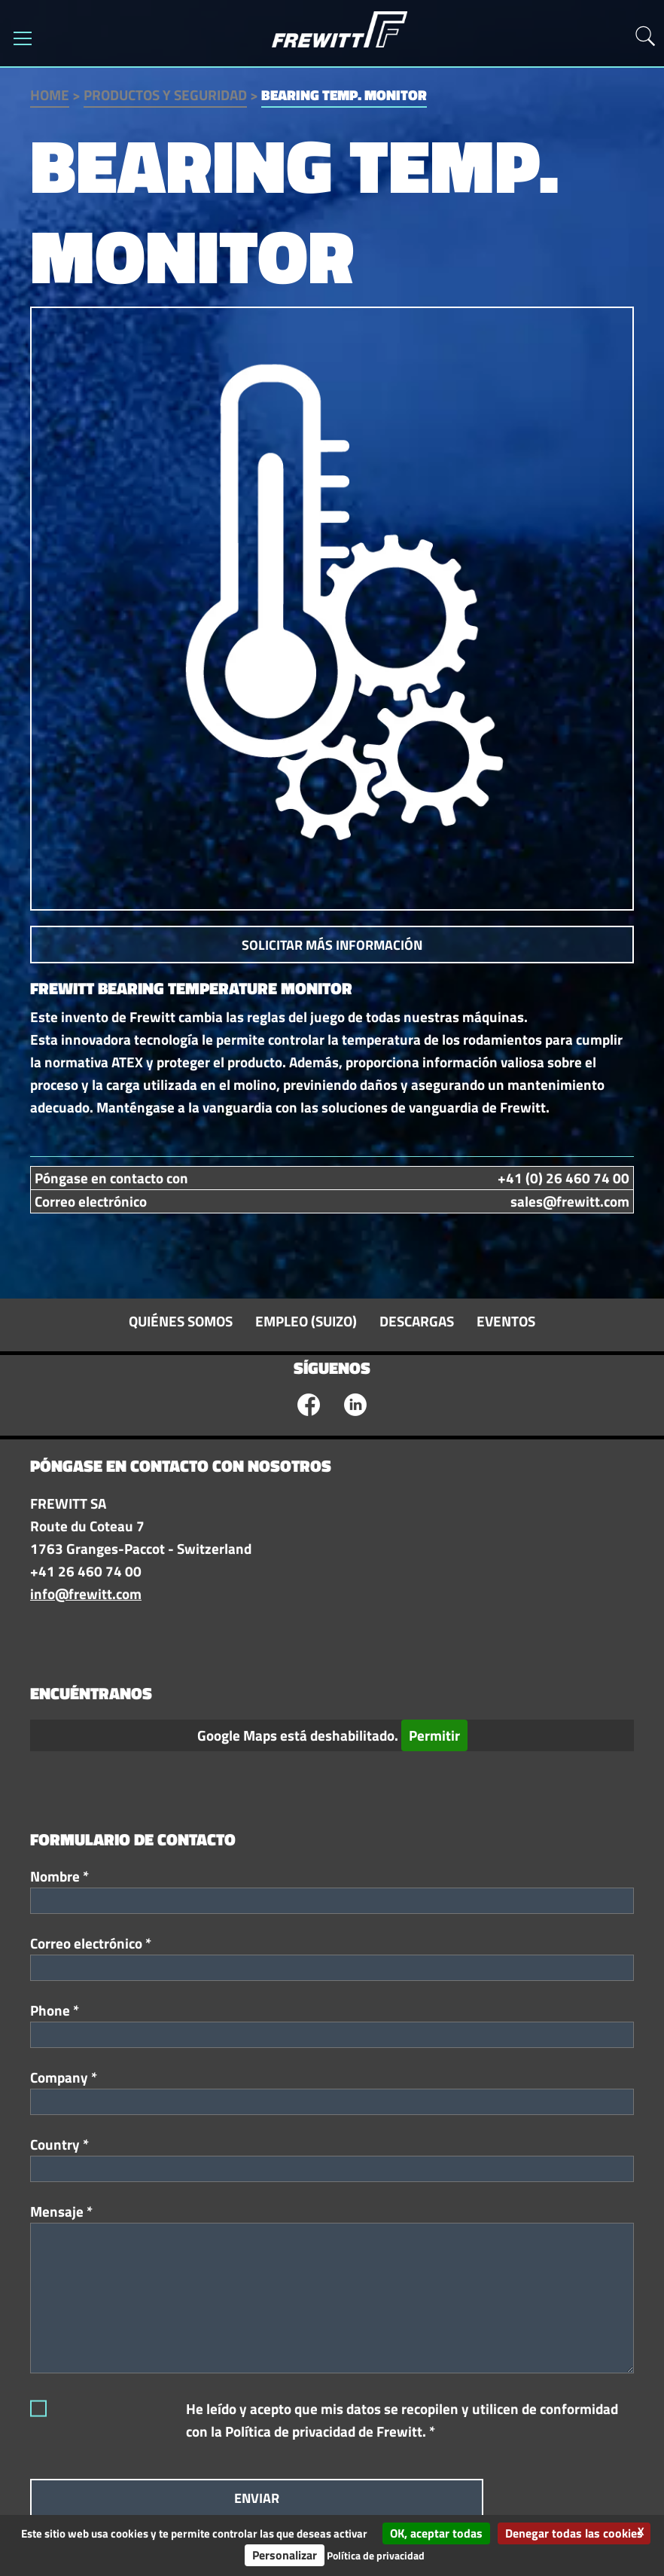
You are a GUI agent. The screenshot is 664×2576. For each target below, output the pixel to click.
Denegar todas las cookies (574, 2533)
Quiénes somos (181, 1321)
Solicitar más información (332, 945)
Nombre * (59, 1876)
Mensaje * (61, 2211)
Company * (63, 2077)
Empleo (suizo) (306, 1321)
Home (49, 95)
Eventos (506, 1321)
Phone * (54, 2010)
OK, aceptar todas (436, 2533)
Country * (59, 2144)
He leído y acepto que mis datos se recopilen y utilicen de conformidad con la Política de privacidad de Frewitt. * (402, 2420)
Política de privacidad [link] (376, 2555)
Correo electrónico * (90, 1943)
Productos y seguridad (165, 95)
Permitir (434, 1735)
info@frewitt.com (86, 1594)
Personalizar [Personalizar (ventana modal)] (284, 2555)
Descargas (416, 1321)
